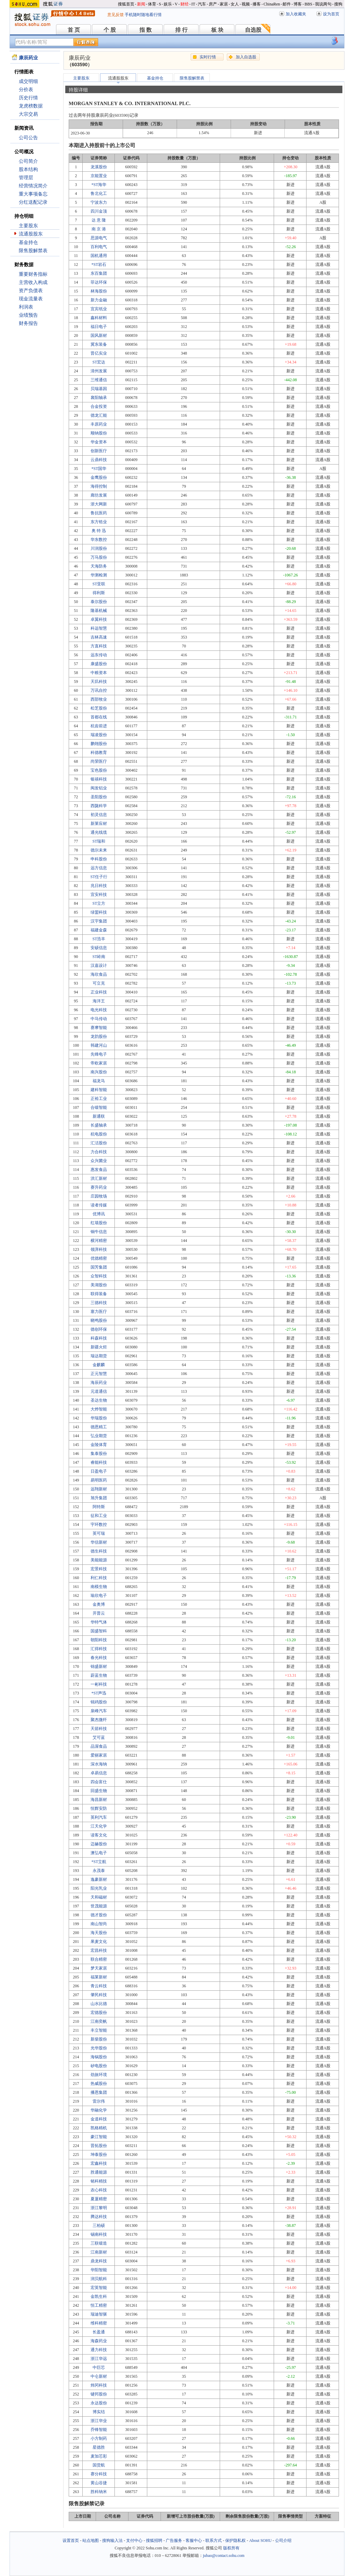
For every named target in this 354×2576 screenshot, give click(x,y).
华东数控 (99, 539)
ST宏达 (98, 362)
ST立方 (98, 903)
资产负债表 (31, 290)
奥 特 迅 (99, 530)
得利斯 (99, 592)
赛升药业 (99, 1187)
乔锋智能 (99, 2429)
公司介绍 (283, 2540)
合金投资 (99, 406)
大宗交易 (28, 114)
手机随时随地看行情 (143, 14)
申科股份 (99, 859)
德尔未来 (99, 850)
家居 (224, 4)
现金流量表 (31, 298)
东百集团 (99, 273)
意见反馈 (115, 14)
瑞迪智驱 (99, 2314)
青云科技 (99, 1986)
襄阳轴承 (99, 397)
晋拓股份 (99, 2145)
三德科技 (99, 1302)
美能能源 (99, 1560)
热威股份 (99, 2083)
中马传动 (99, 1018)
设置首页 (71, 2540)
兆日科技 (99, 885)
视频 (246, 4)
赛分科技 (99, 2474)
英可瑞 (99, 1533)
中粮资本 (99, 672)
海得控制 (99, 486)
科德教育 (99, 752)
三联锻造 (99, 2243)
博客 (298, 4)
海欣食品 (99, 974)
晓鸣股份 (99, 1320)
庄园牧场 (99, 1196)
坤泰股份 (99, 2154)
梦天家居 (99, 1968)
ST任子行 (98, 876)
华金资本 (99, 442)
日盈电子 (99, 1471)
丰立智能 (99, 2030)
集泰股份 (99, 1453)
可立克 (99, 983)
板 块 (217, 30)
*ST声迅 (98, 1693)
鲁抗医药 (99, 513)
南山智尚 (99, 1923)
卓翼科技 (99, 619)
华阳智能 (99, 2269)
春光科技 (99, 1657)
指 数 (145, 30)
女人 (235, 4)
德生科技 (99, 1551)
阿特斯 (99, 1506)
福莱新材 (99, 1977)
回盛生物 (99, 1790)
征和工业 (99, 1515)
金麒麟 (99, 1364)
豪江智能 (99, 2136)
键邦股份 (99, 2394)
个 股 (110, 30)
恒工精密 (99, 2305)
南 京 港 (99, 229)
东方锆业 (99, 521)
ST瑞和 (98, 841)
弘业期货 (99, 1435)
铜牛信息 (99, 1231)
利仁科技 (99, 1577)
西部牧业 (99, 699)
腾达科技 (99, 2216)
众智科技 (99, 1276)
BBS (308, 4)
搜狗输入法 (112, 2540)
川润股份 (99, 548)
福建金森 (99, 930)
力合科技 (99, 1151)
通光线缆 (99, 832)
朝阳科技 (99, 1639)
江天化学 (99, 1826)
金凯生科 (99, 2296)
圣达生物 (99, 1400)
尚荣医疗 (99, 761)
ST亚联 (98, 584)
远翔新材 (99, 1489)
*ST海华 (98, 184)
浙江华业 (99, 2420)
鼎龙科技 (99, 2261)
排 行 (181, 30)
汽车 (202, 4)
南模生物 (99, 1586)
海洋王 (99, 1001)
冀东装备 (99, 344)
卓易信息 (99, 1773)
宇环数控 (99, 1524)
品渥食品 (99, 1746)
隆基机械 (99, 610)
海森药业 (99, 2340)
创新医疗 (99, 450)
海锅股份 (99, 2057)
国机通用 (99, 255)
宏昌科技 (99, 1950)
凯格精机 (99, 2128)
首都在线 (99, 717)
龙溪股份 (99, 166)
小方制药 (99, 2438)
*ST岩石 (98, 264)
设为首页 (331, 14)
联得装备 (99, 1293)
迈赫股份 (99, 1844)
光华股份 (99, 2048)
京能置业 (99, 175)
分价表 (26, 89)
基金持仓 (28, 242)
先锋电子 (99, 1054)
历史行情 (28, 97)
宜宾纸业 (99, 308)
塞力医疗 (99, 1311)
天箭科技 (99, 1728)
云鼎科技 (99, 459)
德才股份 (99, 1915)
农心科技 (99, 2190)
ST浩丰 (98, 938)
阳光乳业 (99, 1888)
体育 (152, 4)
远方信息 (99, 867)
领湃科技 (99, 1249)
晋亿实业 (99, 353)
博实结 (99, 2411)
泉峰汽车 (99, 1710)
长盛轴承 (99, 1125)
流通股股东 (31, 234)
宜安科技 (99, 894)
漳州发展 (99, 371)
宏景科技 (99, 1568)
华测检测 (99, 575)
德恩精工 (99, 1427)
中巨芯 (99, 2367)
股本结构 (28, 169)
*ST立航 (98, 1861)
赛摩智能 (99, 1027)
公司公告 (28, 137)
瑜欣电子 (99, 1595)
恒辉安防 (99, 1808)
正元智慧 (99, 1373)
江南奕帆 (99, 2021)
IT (193, 4)
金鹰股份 (99, 477)
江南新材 (99, 2252)
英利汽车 (99, 1817)
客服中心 (194, 2540)
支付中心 (134, 2540)
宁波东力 (99, 202)
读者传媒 (99, 1205)
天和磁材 (99, 1897)
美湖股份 (99, 1285)
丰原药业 (99, 424)
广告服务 (174, 2540)
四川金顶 (99, 211)
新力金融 (99, 300)
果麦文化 (99, 1941)
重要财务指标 (33, 274)
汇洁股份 (99, 1143)
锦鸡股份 (99, 1702)
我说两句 (323, 4)
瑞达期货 (99, 1356)
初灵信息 (99, 814)
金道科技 (99, 2119)
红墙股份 (99, 1222)
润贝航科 (99, 2278)
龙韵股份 (99, 1036)
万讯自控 (99, 690)
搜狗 (338, 4)
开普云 (99, 1613)
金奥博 (99, 1604)
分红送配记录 (33, 202)
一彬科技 (99, 1684)
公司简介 (28, 161)
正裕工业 (99, 1098)
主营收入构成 (33, 282)
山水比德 (99, 2003)
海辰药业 (99, 1382)
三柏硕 (99, 2225)
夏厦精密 (99, 2198)
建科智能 (99, 1089)
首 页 (74, 30)
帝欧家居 (99, 1063)
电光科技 (99, 1009)
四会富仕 (99, 1781)
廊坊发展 (99, 495)
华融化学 (99, 2110)
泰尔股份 (99, 601)
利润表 (26, 307)
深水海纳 (99, 1764)
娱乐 (168, 4)
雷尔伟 (99, 2101)
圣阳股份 (99, 797)
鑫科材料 (99, 317)
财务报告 (28, 323)
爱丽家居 (99, 1755)
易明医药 (99, 1480)
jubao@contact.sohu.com (224, 2555)
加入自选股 (246, 57)
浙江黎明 (99, 2207)
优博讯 (99, 1214)
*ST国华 (98, 468)
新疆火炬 (99, 1347)
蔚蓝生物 (99, 1675)
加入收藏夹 (296, 14)
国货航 (99, 2465)
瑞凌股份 (99, 734)
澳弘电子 (99, 1852)
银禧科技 (99, 779)
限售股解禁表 (33, 250)
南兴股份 (99, 1072)
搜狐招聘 (154, 2540)
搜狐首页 (126, 4)
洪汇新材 (99, 1178)
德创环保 (99, 1329)
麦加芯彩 (99, 2456)
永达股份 (99, 2403)
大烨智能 (99, 1409)
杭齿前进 (99, 726)
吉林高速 (99, 637)
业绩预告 (28, 315)
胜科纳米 (99, 2491)
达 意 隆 (99, 220)
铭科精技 (99, 2181)
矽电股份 (99, 2065)
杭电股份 (99, 1134)
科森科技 (99, 1338)
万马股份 (99, 557)
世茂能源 (99, 1906)
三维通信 (99, 379)
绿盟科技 (99, 912)
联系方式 (213, 2540)
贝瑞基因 (99, 388)
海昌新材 (99, 1799)
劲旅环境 (99, 2074)
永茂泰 (99, 1870)
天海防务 (99, 566)
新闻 (141, 4)
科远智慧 (99, 628)
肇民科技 (99, 1994)
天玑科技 (99, 681)
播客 (257, 4)
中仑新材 (99, 2376)
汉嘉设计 (99, 965)
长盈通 (99, 2332)
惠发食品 (99, 1169)
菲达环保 (99, 282)
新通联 (99, 1116)
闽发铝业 (99, 788)
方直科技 (99, 646)
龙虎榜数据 (31, 106)
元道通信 (99, 1391)
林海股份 (99, 291)
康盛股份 (99, 663)
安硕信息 (99, 947)
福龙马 (99, 1080)
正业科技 (99, 992)
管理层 (26, 177)
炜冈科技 (99, 2385)
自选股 (253, 30)
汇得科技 (99, 1648)
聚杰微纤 (99, 1719)
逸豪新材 (99, 1879)
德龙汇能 (99, 415)
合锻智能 (99, 1107)
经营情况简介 (33, 185)
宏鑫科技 (99, 2163)
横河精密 (99, 1240)
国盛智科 (99, 1631)
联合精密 (99, 1959)
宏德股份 (99, 2012)
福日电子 (99, 326)
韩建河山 (99, 1045)
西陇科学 (99, 805)
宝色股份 (99, 770)
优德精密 (99, 1258)
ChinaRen (271, 4)
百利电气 (99, 246)
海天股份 (99, 1932)
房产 (213, 4)
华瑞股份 (99, 1418)
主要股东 (28, 225)
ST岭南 (98, 956)
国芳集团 (99, 1267)
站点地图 (90, 2540)
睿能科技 (99, 1462)
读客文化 (99, 1835)
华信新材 (99, 1542)
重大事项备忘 (33, 194)
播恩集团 (99, 2092)
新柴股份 (99, 2039)
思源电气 (99, 237)
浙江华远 (99, 2358)
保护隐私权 (235, 2540)
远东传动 (99, 655)
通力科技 (99, 2349)
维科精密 (99, 2323)
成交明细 (28, 81)
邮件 (287, 4)
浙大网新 (99, 504)
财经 (184, 4)
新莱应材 (99, 823)
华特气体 (99, 1622)
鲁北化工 (99, 193)
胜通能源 (99, 2172)
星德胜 (99, 2447)
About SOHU (260, 2540)
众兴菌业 (99, 1160)
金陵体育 (99, 1444)
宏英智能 (99, 2287)
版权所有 (231, 2548)
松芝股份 (99, 708)
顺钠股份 (99, 433)
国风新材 (99, 335)
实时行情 (208, 57)
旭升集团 (99, 1497)
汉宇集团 (99, 921)
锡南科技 (99, 2234)
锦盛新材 (99, 1666)
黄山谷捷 (99, 2482)
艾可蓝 (99, 1737)
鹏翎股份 (99, 743)
